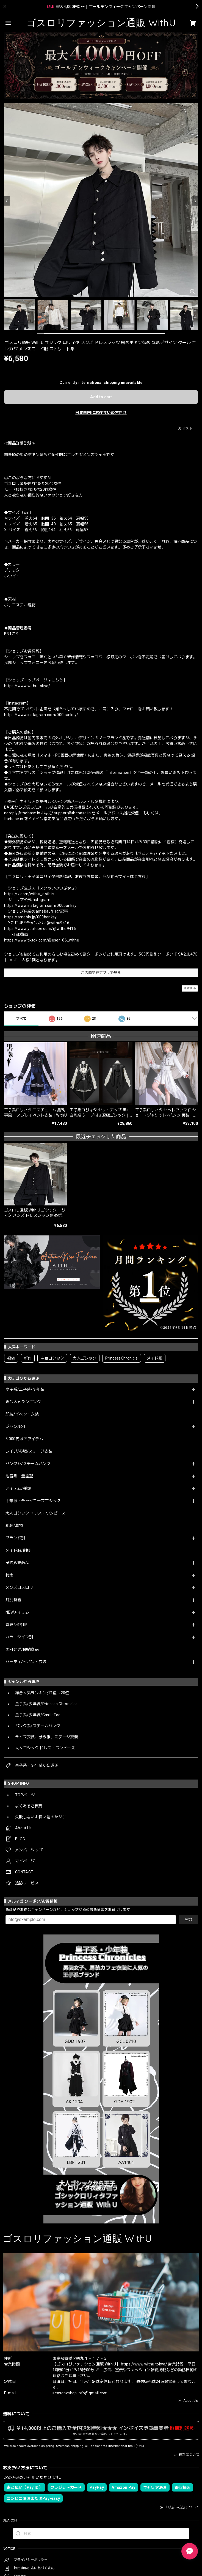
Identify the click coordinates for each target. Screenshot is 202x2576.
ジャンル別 (15, 1426)
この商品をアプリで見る (101, 973)
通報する (190, 988)
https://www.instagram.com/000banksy (40, 905)
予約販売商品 (17, 1562)
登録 (188, 1919)
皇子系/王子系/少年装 (25, 1389)
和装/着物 (14, 1525)
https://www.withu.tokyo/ (27, 686)
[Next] (195, 201)
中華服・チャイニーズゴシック (32, 1501)
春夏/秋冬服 (16, 1624)
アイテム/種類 (18, 1488)
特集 (9, 1575)
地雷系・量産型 (19, 1476)
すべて (21, 1018)
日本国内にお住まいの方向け (100, 412)
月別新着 (13, 1600)
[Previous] (7, 201)
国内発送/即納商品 (22, 1649)
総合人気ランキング (23, 1401)
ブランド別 (15, 1538)
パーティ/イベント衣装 (26, 1662)
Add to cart (101, 396)
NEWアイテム (17, 1612)
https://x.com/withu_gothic (29, 894)
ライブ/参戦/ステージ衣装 (28, 1451)
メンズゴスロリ (19, 1587)
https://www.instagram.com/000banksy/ (41, 715)
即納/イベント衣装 (22, 1414)
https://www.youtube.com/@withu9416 (40, 928)
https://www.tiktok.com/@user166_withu (41, 940)
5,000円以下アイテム (24, 1439)
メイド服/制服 (18, 1550)
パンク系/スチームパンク (28, 1463)
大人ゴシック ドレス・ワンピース (35, 1513)
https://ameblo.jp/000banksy (30, 917)
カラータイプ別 (19, 1637)
